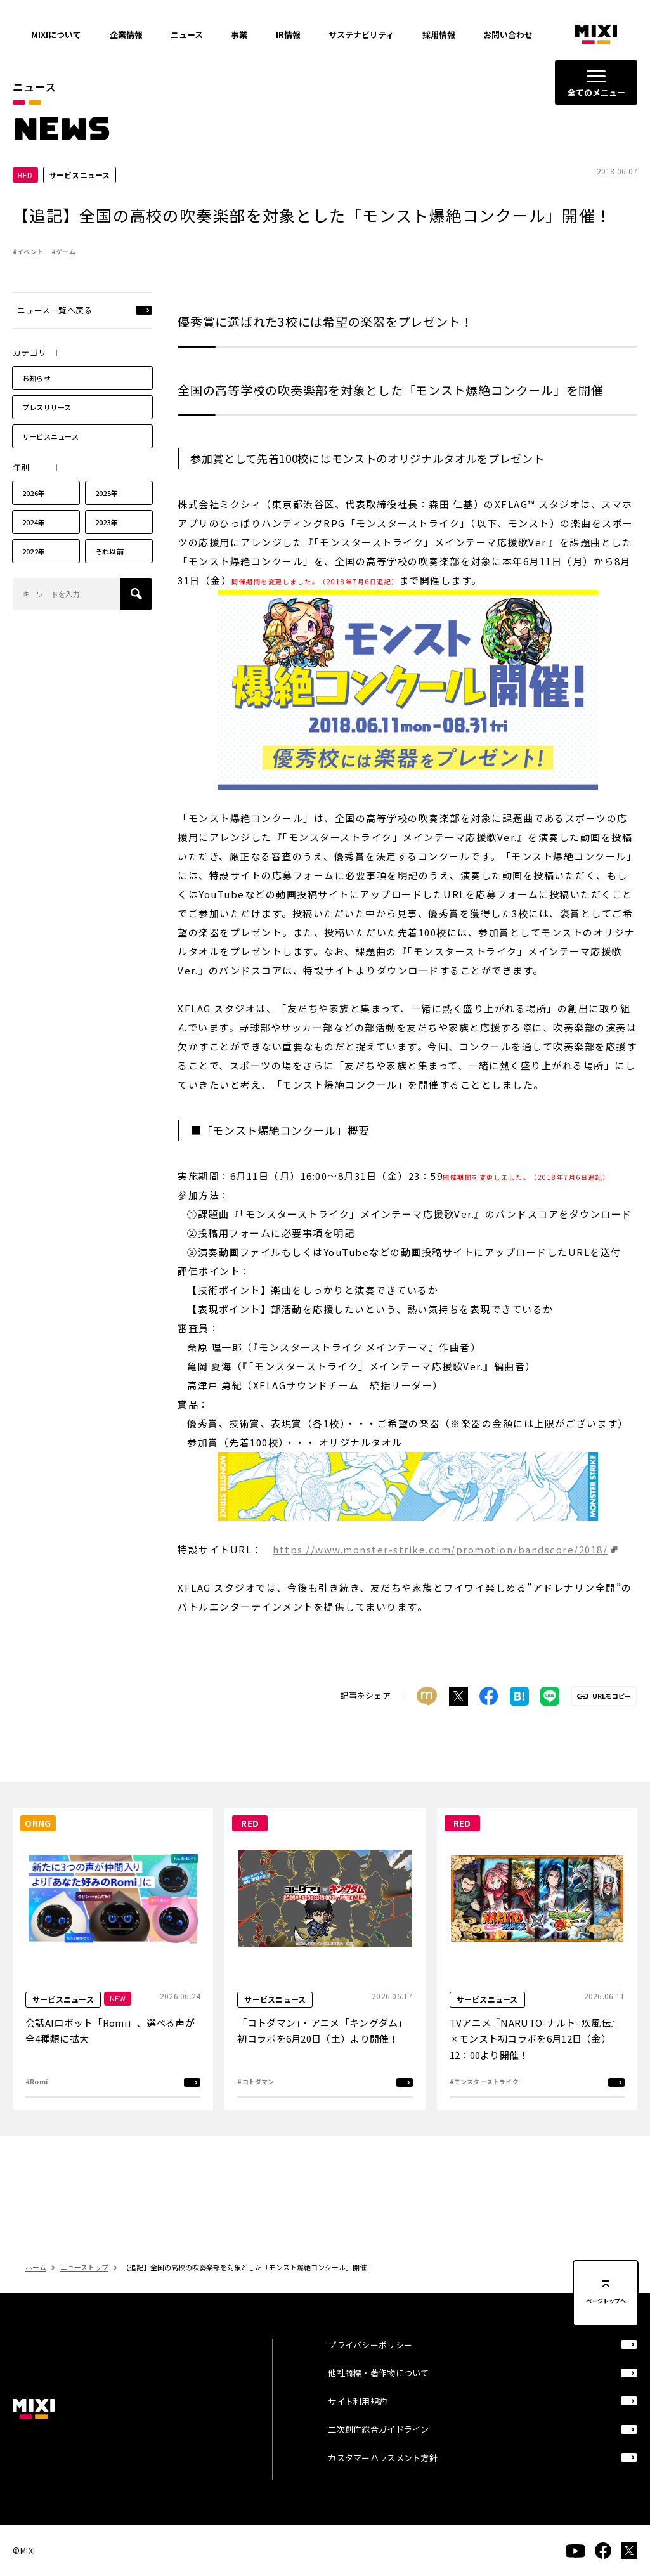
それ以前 (109, 575)
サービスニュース (50, 460)
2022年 (33, 575)
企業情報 (126, 35)
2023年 (106, 545)
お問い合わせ (508, 35)
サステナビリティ (361, 35)
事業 (239, 35)
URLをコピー (611, 1719)
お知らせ (36, 401)
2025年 (106, 516)
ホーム (35, 2290)
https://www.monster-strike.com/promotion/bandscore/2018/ (440, 1572)
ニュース (187, 35)
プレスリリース (47, 431)
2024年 (33, 545)
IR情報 (288, 35)
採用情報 (438, 35)
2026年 (33, 516)
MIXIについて (56, 35)
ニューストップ (84, 2290)
